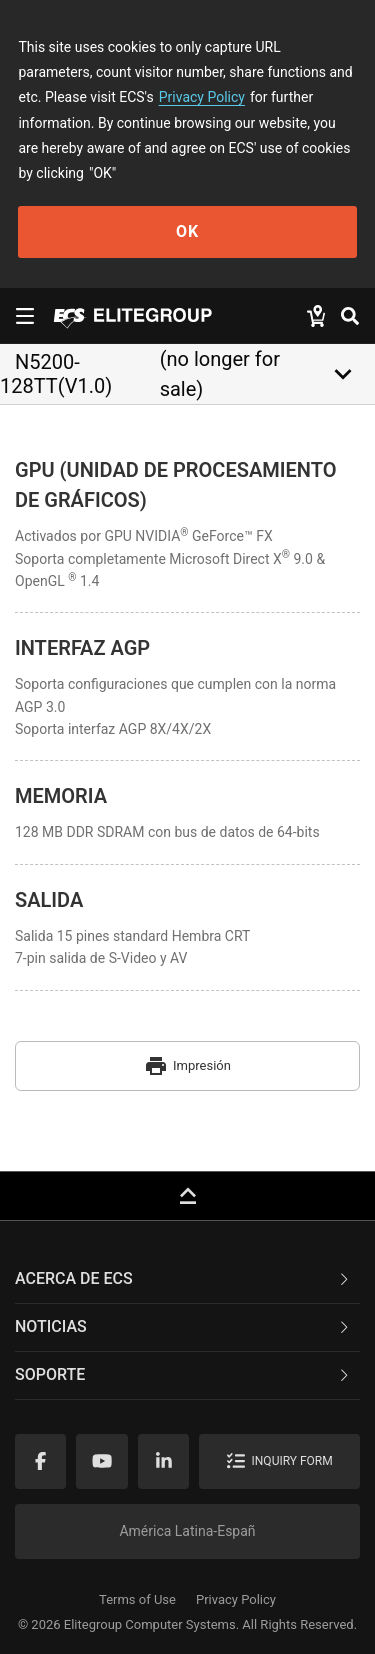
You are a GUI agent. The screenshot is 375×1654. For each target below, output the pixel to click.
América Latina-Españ (187, 1531)
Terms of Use (137, 1599)
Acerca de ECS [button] (183, 1278)
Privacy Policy (202, 97)
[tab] (187, 1280)
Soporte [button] (183, 1374)
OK (187, 231)
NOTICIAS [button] (183, 1326)
